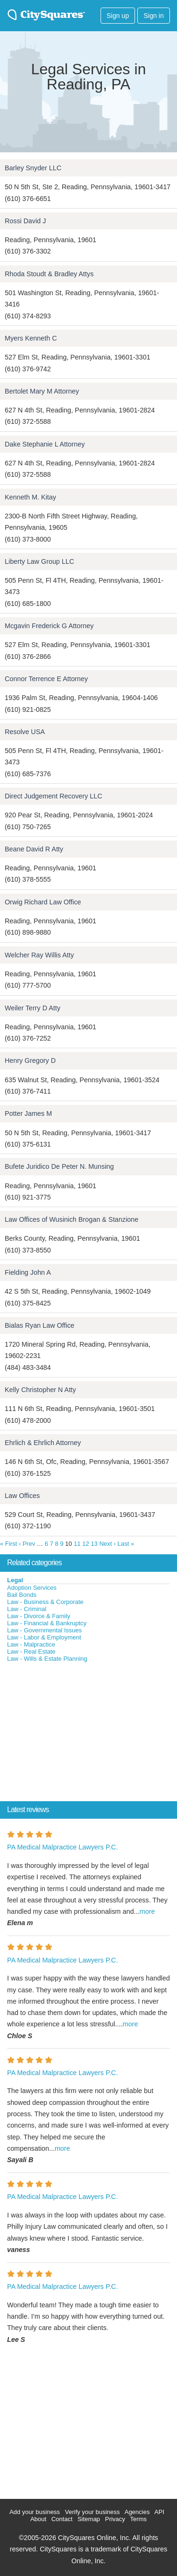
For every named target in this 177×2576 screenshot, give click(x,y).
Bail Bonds (21, 1594)
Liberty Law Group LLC (39, 561)
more (147, 1911)
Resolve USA (25, 732)
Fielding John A (28, 1272)
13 (94, 1543)
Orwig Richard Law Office (43, 902)
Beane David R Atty (34, 849)
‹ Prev (27, 1543)
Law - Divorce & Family (38, 1616)
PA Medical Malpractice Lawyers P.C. (62, 1847)
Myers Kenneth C (31, 338)
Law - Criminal (26, 1608)
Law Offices (22, 1495)
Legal (15, 1580)
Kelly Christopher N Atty (40, 1389)
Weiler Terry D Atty (32, 1008)
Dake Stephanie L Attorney (45, 444)
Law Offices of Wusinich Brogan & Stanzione (71, 1219)
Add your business (34, 2511)
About (38, 2519)
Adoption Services (32, 1587)
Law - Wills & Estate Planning (47, 1658)
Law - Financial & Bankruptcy (46, 1623)
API (159, 2511)
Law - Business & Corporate (45, 1601)
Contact (62, 2519)
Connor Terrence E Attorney (46, 679)
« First (8, 1543)
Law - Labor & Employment (44, 1637)
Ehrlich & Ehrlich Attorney (43, 1442)
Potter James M (28, 1113)
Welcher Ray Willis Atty (39, 955)
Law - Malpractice (31, 1644)
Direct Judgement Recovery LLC (53, 796)
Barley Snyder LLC (33, 168)
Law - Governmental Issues (44, 1630)
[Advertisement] (71, 1733)
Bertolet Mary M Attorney (42, 391)
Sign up (118, 15)
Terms (138, 2519)
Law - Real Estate (31, 1651)
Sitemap (88, 2519)
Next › (107, 1543)
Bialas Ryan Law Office (40, 1325)
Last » (126, 1543)
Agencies (137, 2511)
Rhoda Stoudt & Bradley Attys (49, 274)
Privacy (115, 2519)
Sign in (153, 15)
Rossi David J (25, 221)
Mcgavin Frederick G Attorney (49, 626)
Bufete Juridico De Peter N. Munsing (59, 1166)
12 (85, 1543)
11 (77, 1543)
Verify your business (92, 2511)
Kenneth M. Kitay (30, 497)
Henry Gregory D (30, 1060)
